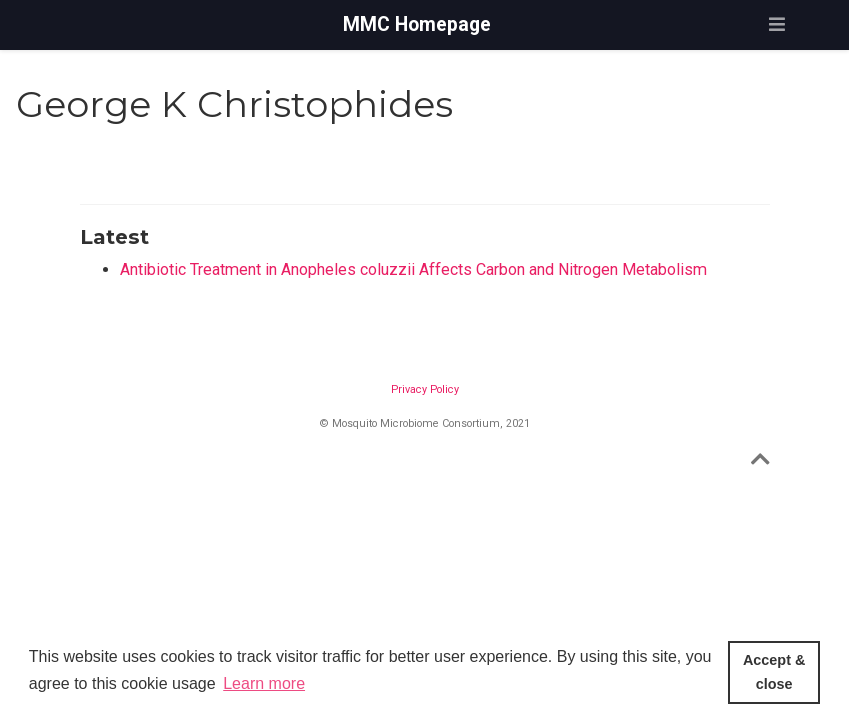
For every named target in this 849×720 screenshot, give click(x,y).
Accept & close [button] (774, 672)
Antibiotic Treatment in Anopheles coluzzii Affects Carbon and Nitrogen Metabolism (413, 269)
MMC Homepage (417, 24)
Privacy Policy (425, 389)
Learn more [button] (264, 683)
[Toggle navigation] (777, 24)
